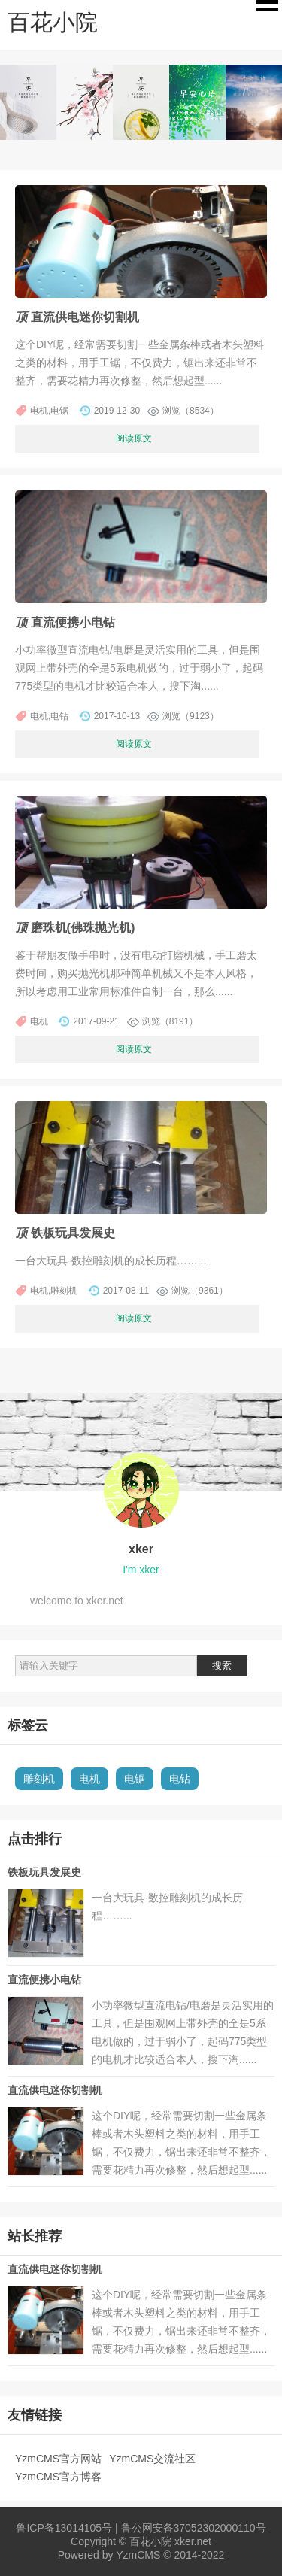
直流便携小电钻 (44, 1980)
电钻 (179, 1779)
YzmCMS (138, 2555)
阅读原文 (134, 438)
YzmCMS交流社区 (152, 2459)
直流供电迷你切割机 (55, 2090)
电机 (89, 1779)
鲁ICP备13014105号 (64, 2528)
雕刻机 (39, 1779)
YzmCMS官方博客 (58, 2477)
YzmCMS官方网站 (58, 2459)
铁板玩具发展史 (44, 1872)
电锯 (134, 1779)
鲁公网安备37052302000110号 (193, 2528)
